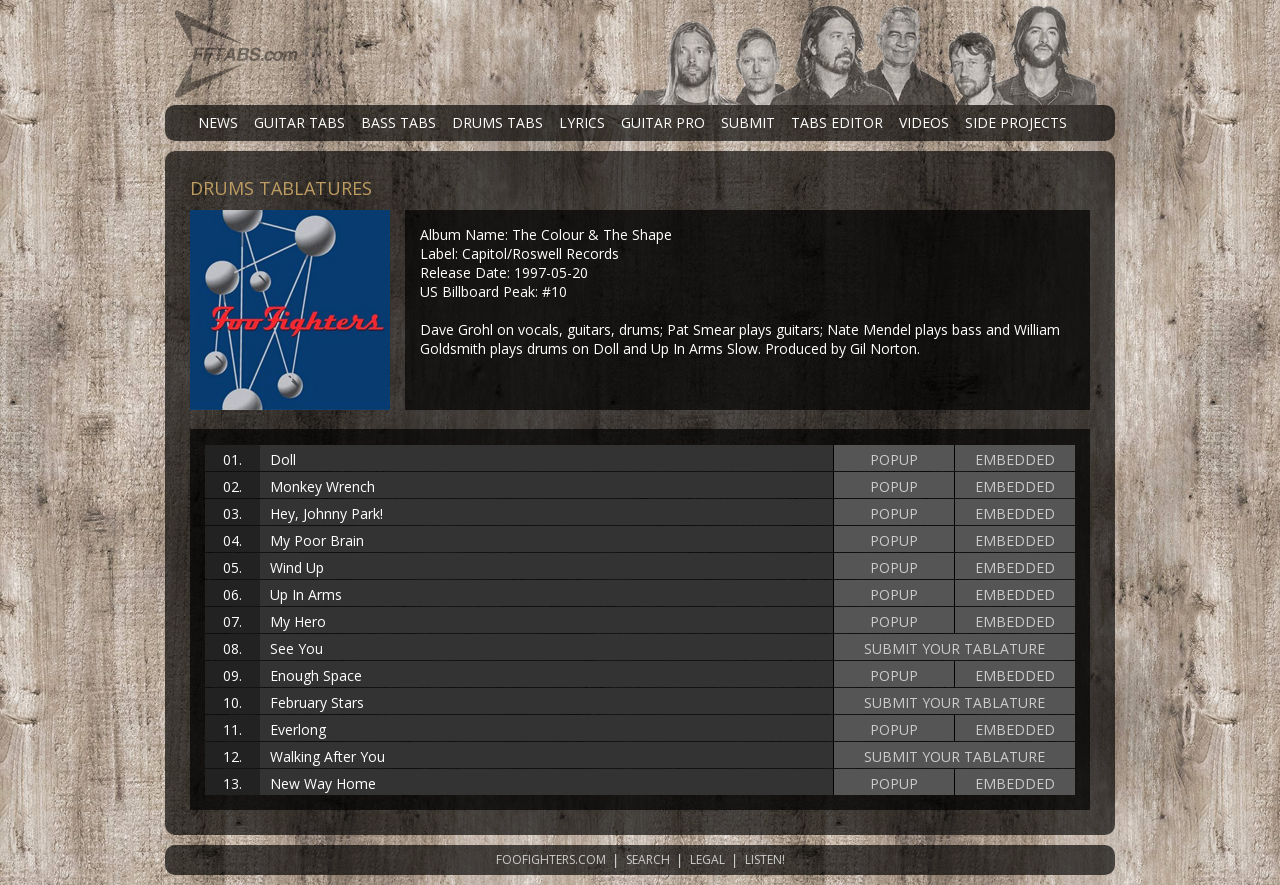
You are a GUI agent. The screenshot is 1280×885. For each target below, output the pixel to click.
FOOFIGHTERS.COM (551, 859)
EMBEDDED (1015, 459)
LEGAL (707, 859)
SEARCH (648, 859)
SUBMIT (748, 122)
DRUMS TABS (497, 122)
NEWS (218, 122)
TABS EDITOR (837, 122)
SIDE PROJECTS (1016, 122)
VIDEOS (924, 122)
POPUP (894, 459)
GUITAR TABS (299, 122)
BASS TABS (398, 122)
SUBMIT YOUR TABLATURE (954, 648)
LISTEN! (765, 859)
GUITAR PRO (663, 122)
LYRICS (582, 122)
